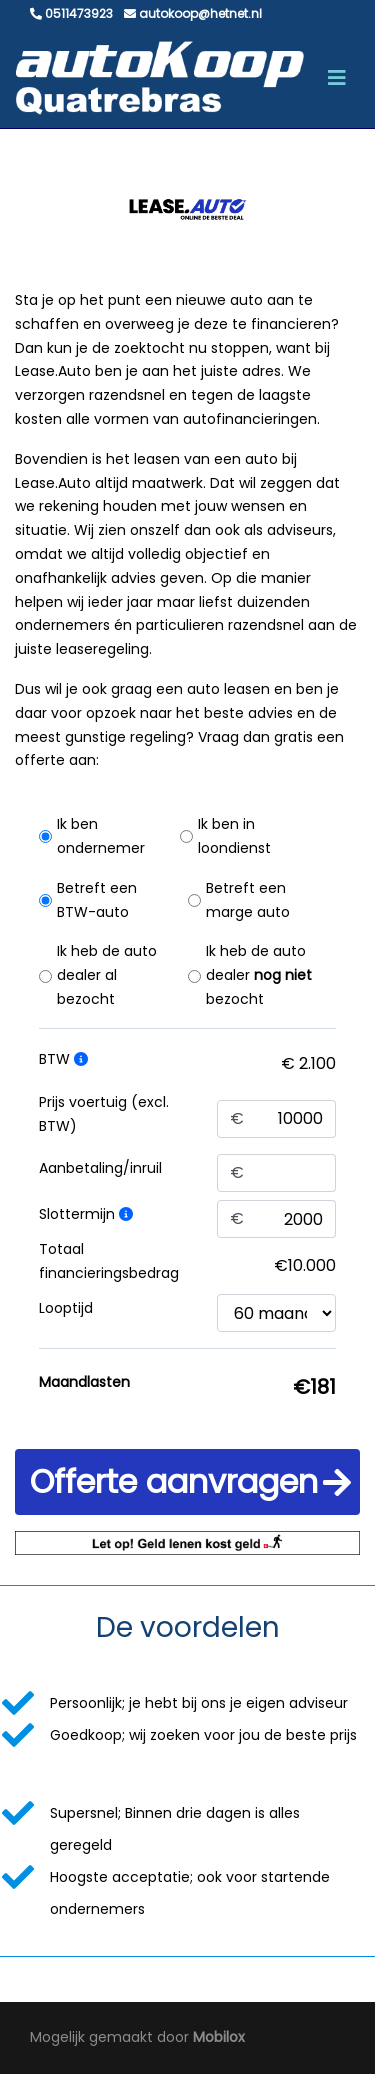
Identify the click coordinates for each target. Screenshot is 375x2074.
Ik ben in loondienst (234, 836)
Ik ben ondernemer (101, 836)
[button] (187, 1482)
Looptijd (66, 1308)
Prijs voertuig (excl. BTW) (104, 1114)
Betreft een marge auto (248, 900)
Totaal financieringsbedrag (109, 1261)
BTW (63, 1059)
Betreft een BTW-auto (97, 900)
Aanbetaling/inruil (100, 1168)
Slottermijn (86, 1214)
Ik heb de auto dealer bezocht (259, 975)
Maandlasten (84, 1382)
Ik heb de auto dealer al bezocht (107, 975)
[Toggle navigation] (337, 78)
